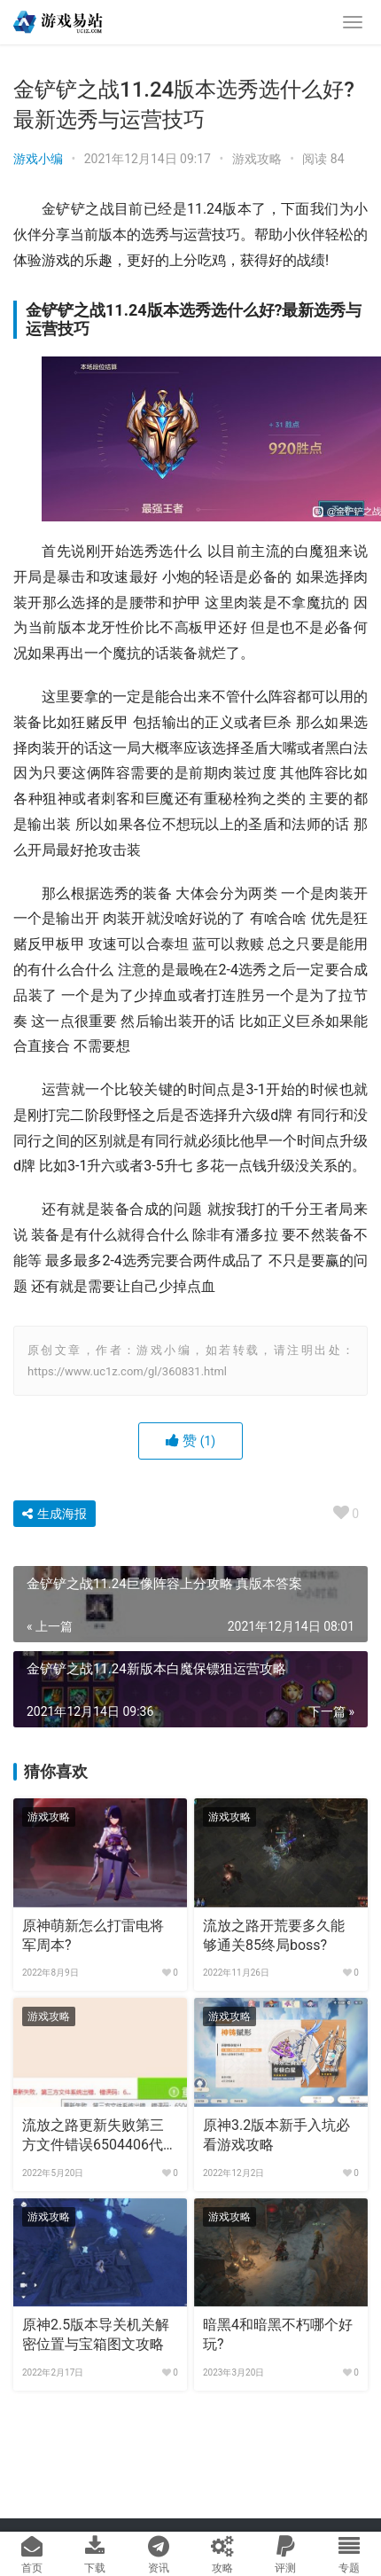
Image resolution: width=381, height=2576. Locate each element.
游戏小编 (38, 159)
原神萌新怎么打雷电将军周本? (93, 1935)
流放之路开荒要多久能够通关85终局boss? (274, 1935)
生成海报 (54, 1513)
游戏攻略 (257, 159)
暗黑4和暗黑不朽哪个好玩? (278, 2334)
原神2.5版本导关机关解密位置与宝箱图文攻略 (95, 2334)
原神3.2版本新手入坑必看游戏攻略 (276, 2135)
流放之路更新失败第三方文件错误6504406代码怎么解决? (99, 2136)
